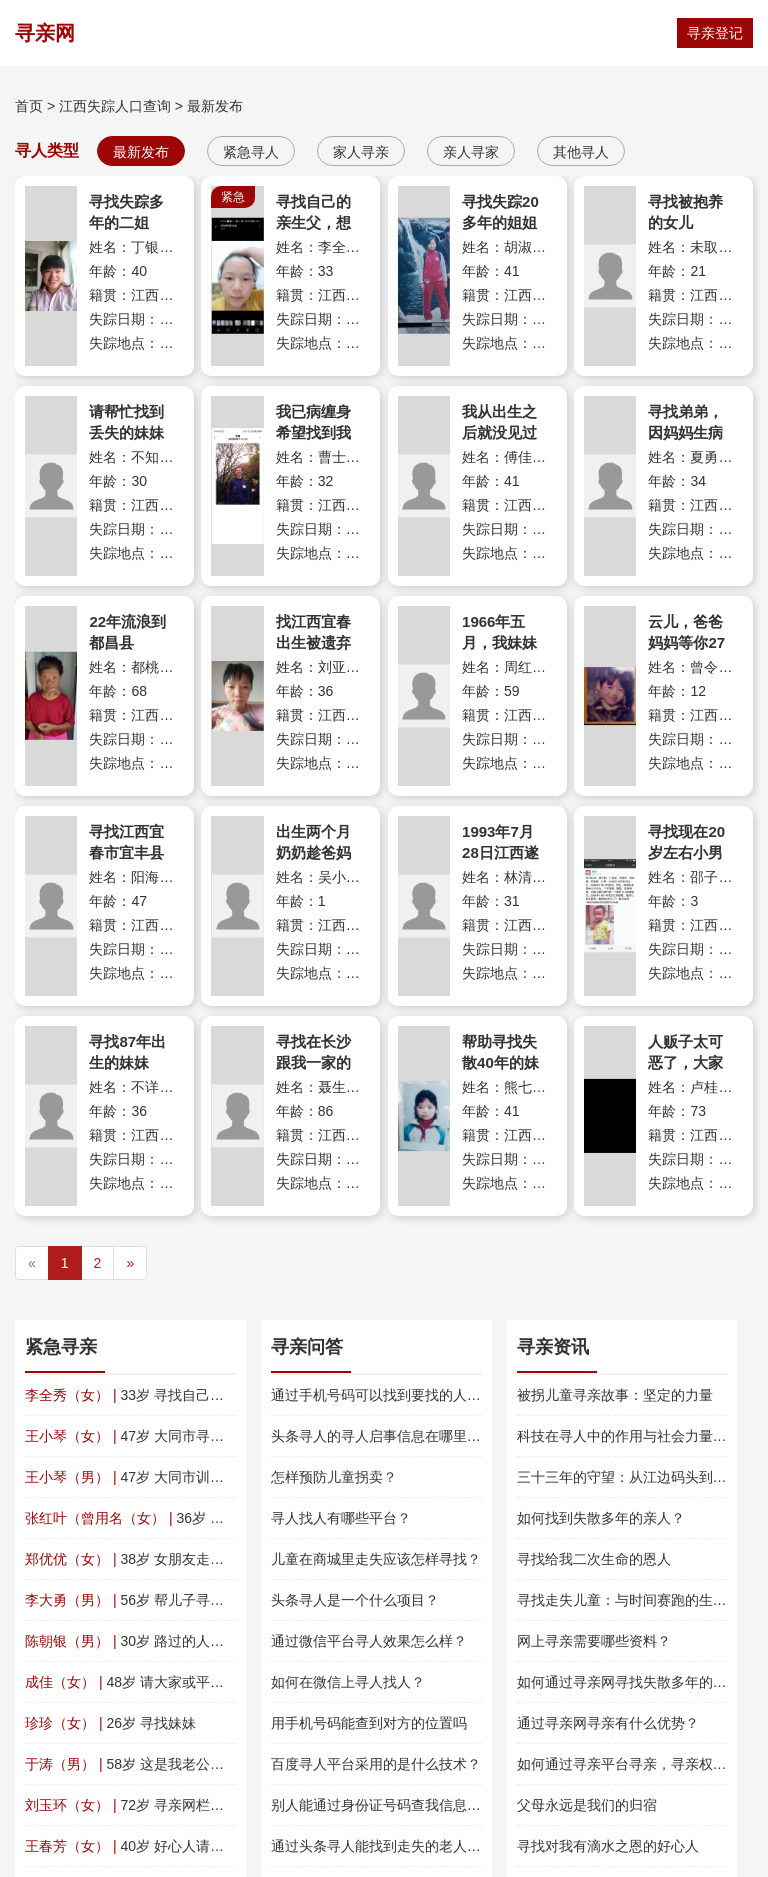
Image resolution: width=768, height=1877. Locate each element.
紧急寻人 (251, 152)
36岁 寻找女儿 (145, 1518)
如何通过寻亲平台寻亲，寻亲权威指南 (636, 1764)
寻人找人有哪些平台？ (341, 1518)
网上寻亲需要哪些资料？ (594, 1641)
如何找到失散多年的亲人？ (601, 1518)
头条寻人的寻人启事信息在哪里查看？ (390, 1436)
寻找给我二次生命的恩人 (594, 1559)
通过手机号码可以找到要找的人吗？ (383, 1395)
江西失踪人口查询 (115, 106)
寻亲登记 (715, 33)
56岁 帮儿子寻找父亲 (138, 1600)
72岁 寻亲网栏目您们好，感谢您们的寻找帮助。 (222, 1805)
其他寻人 (581, 152)
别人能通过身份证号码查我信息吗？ (383, 1805)
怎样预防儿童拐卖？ (334, 1477)
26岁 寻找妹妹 (110, 1723)
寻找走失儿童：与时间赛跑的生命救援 (636, 1600)
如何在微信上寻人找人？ (348, 1682)
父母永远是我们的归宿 (587, 1805)
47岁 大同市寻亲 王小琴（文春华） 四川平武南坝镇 (233, 1436)
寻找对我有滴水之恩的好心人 (608, 1846)
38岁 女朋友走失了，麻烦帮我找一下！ (194, 1559)
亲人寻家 (471, 152)
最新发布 (215, 106)
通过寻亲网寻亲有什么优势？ (608, 1723)
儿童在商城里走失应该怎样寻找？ (376, 1559)
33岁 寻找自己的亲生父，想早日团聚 (187, 1395)
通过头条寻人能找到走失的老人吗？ (383, 1846)
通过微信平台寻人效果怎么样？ (369, 1641)
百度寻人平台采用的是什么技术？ (376, 1764)
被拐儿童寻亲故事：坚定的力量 (615, 1395)
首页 (29, 106)
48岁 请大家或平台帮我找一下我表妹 (180, 1682)
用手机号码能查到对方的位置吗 (369, 1723)
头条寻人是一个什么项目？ (355, 1600)
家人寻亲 (361, 152)
